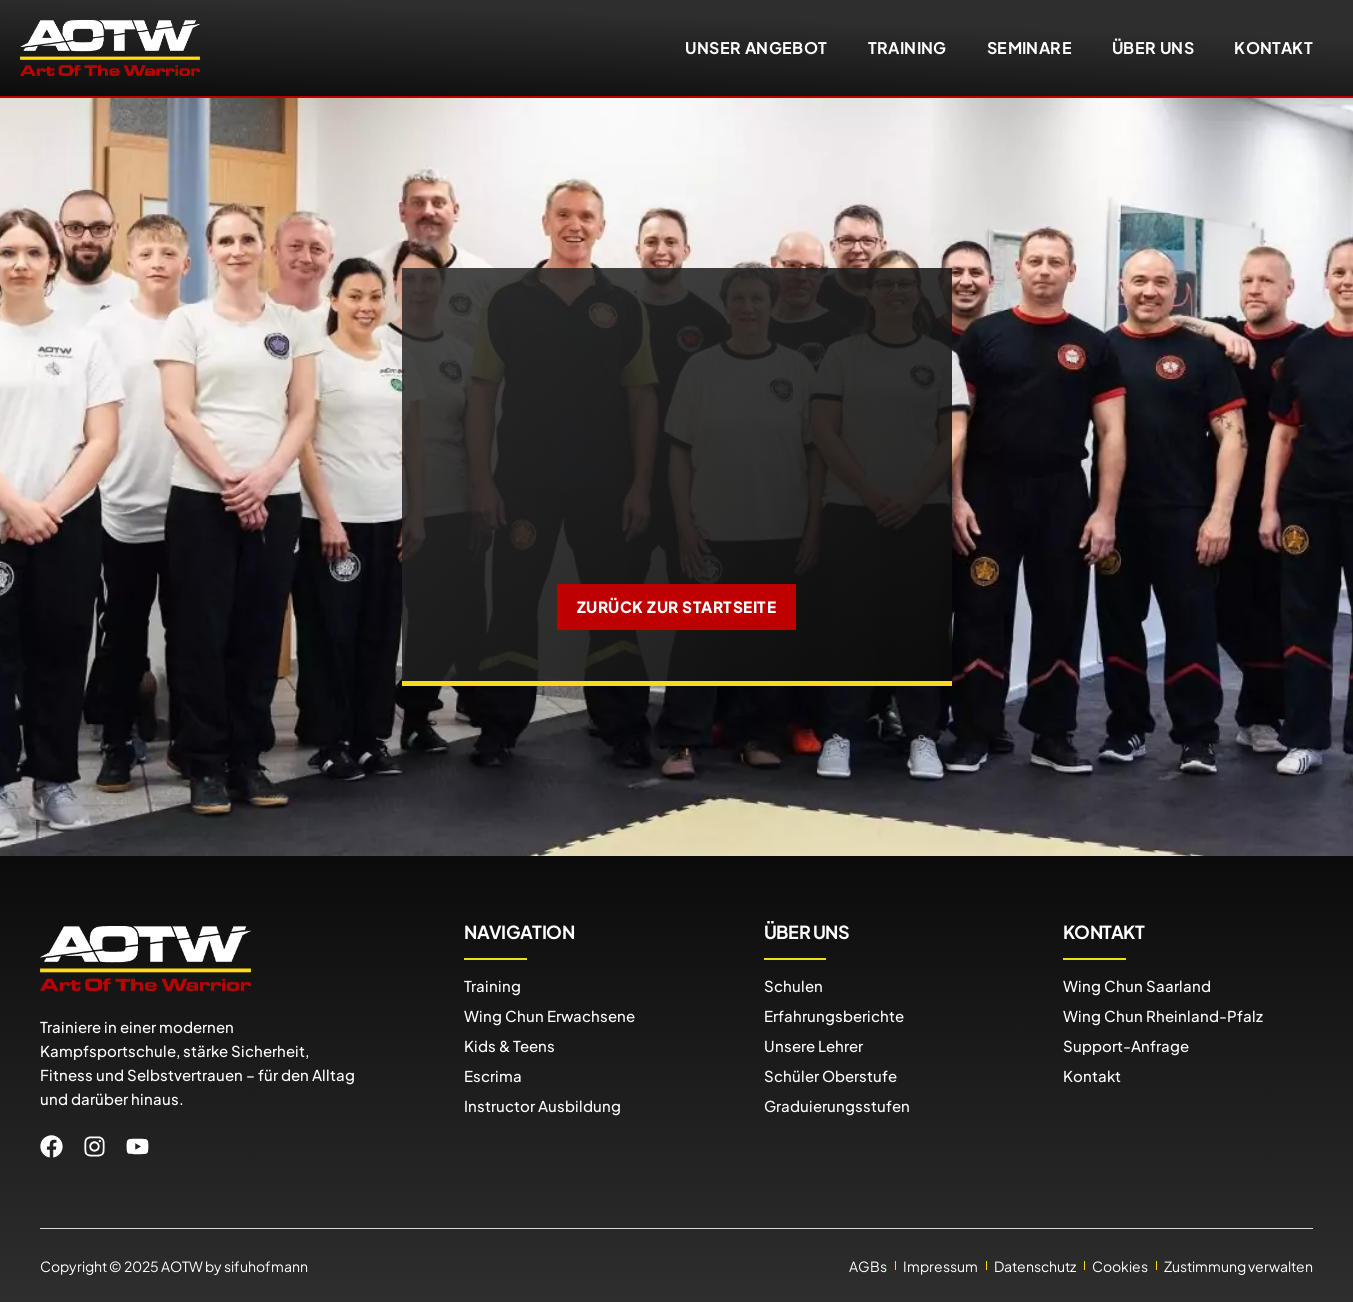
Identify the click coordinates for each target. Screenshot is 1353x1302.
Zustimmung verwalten (1238, 1265)
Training (907, 47)
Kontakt (1273, 47)
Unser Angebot (756, 47)
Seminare (1029, 47)
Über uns (1153, 47)
